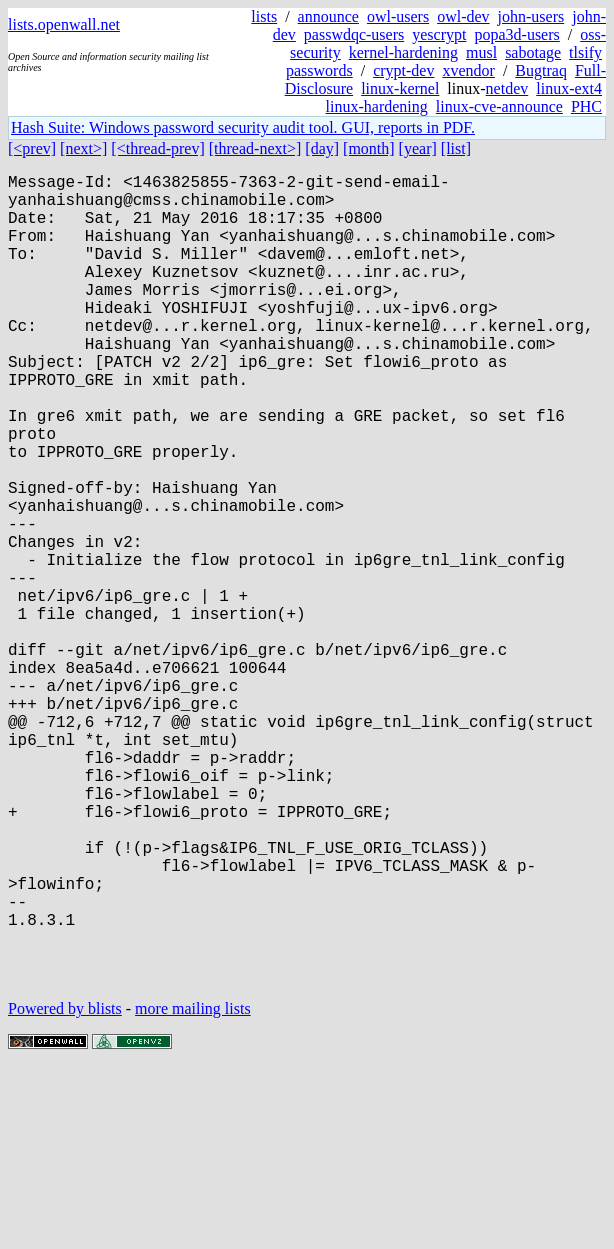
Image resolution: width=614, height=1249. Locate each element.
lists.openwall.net (64, 24)
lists (264, 16)
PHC (586, 106)
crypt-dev (403, 70)
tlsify (585, 52)
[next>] (83, 148)
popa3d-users (516, 34)
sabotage (533, 52)
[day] (322, 148)
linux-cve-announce (499, 106)
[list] (456, 148)
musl (481, 52)
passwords (319, 70)
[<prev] (32, 148)
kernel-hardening (403, 52)
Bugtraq (541, 70)
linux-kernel (400, 88)
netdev (507, 88)
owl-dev (463, 16)
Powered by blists (65, 1188)
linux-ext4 (569, 88)
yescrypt (439, 34)
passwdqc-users (354, 34)
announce (328, 16)
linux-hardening (377, 106)
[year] (418, 148)
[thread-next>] (255, 148)
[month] (369, 148)
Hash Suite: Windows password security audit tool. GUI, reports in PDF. (243, 127)
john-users (531, 16)
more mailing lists (193, 1188)
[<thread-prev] (157, 148)
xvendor (468, 70)
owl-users (398, 16)
